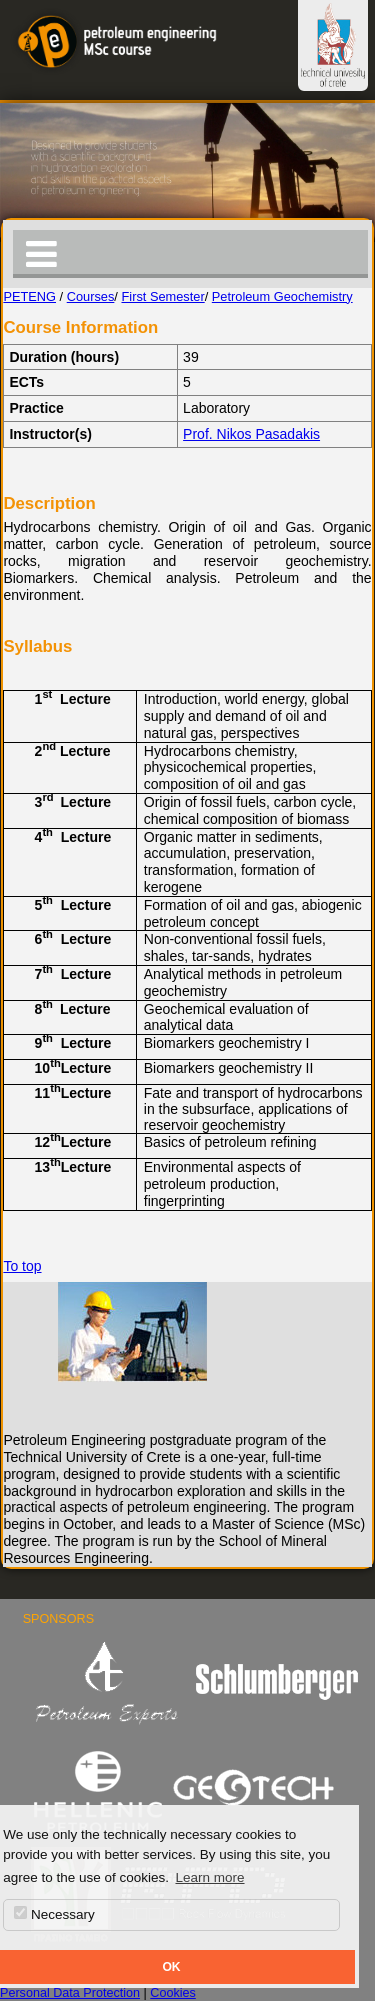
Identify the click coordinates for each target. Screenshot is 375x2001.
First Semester (162, 296)
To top (22, 1266)
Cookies (173, 1993)
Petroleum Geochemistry (282, 296)
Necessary (54, 1914)
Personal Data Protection (70, 1993)
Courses (91, 296)
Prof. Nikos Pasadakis (251, 434)
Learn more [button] (209, 1877)
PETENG (29, 296)
